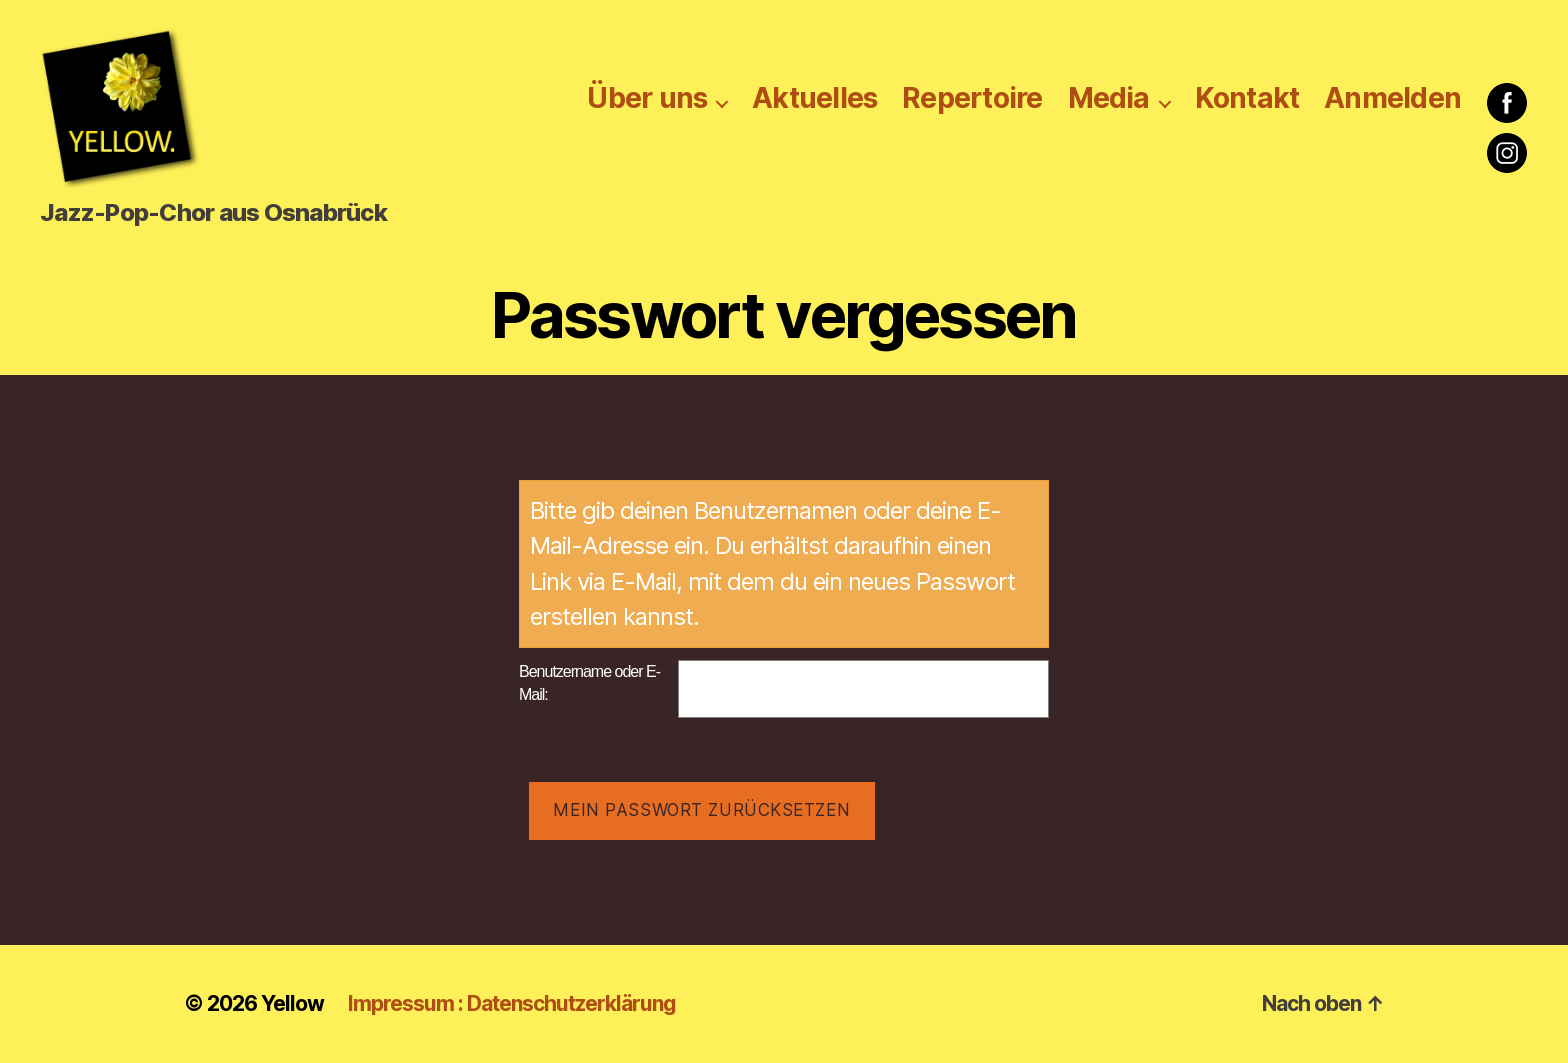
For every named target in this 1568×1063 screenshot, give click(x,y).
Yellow (292, 1003)
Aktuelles (814, 98)
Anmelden (1392, 98)
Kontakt (1247, 98)
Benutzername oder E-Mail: (589, 683)
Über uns (647, 98)
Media (1109, 98)
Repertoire (972, 98)
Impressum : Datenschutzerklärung (512, 1003)
